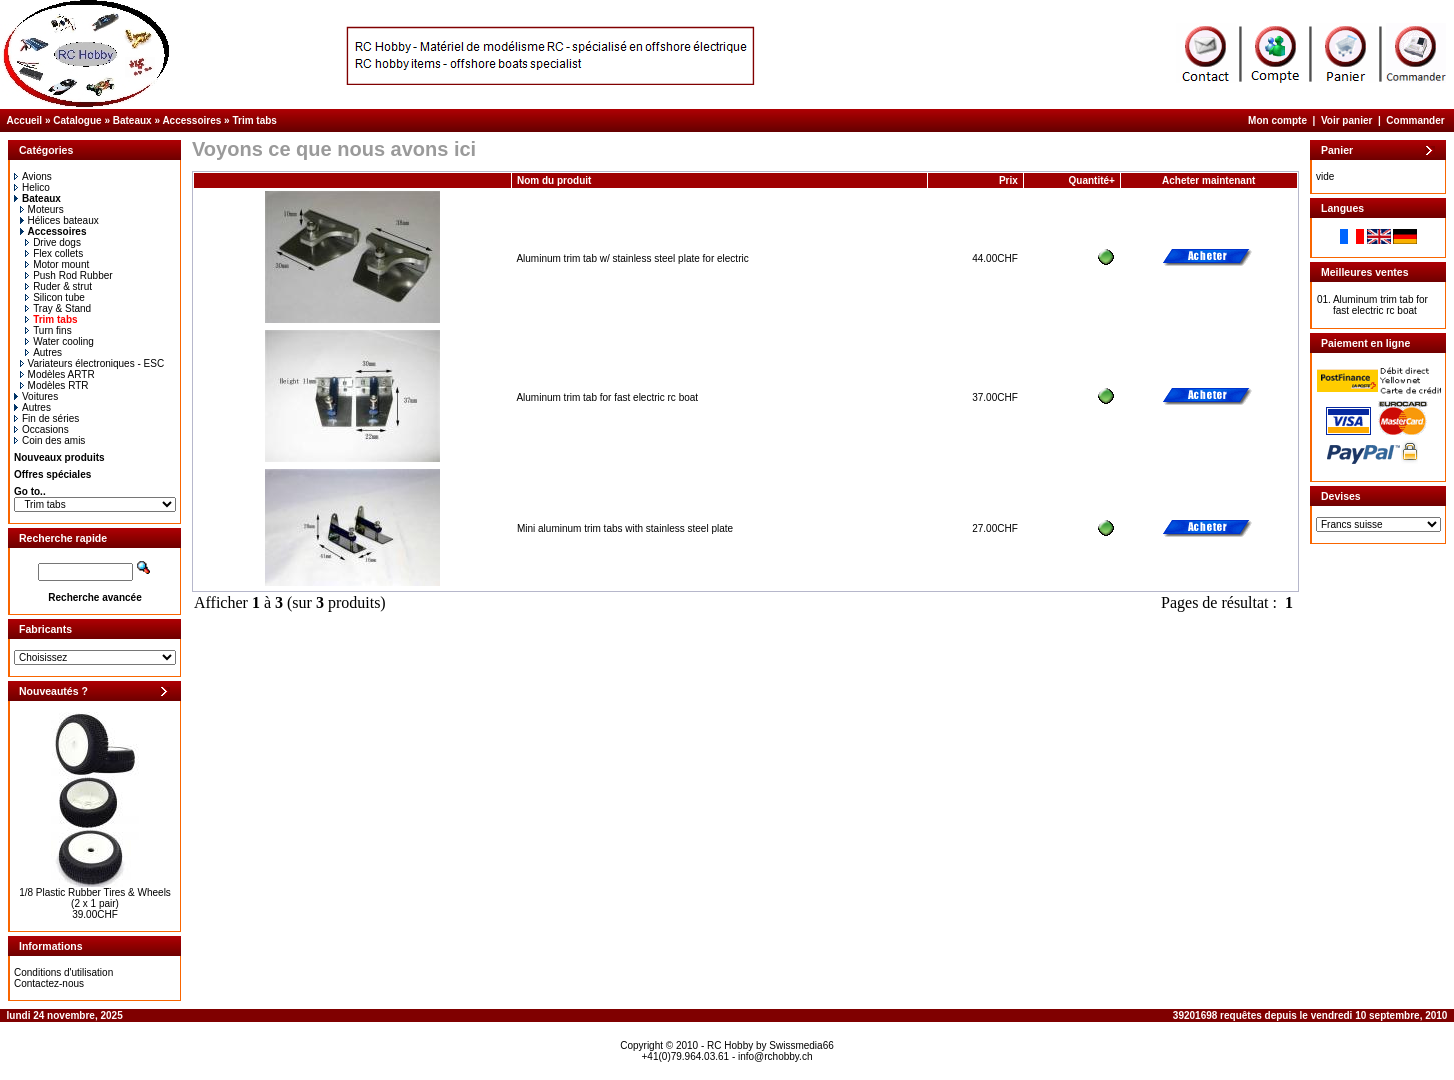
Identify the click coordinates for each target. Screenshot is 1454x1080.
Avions (33, 176)
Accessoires (191, 120)
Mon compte (1277, 120)
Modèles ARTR (57, 374)
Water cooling (59, 341)
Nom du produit (555, 180)
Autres (43, 352)
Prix (1008, 180)
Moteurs (42, 209)
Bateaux (132, 120)
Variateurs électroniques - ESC (92, 363)
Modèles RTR (54, 385)
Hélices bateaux (59, 220)
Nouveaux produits (59, 457)
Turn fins (48, 330)
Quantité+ (1092, 180)
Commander (1415, 120)
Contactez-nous (49, 983)
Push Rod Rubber (69, 275)
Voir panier (1347, 120)
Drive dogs (53, 242)
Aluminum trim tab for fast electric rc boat (607, 397)
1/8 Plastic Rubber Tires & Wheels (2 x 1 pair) (95, 898)
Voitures (36, 396)
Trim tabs (254, 120)
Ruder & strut (58, 286)
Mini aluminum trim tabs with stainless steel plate (625, 528)
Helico (32, 187)
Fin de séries (46, 418)
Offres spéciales (52, 474)
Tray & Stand (58, 308)
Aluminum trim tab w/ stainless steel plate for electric (632, 258)
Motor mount (57, 264)
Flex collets (54, 253)
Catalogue (77, 120)
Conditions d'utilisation (63, 972)
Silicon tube (55, 297)
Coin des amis (49, 440)
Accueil (25, 120)
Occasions (41, 429)
